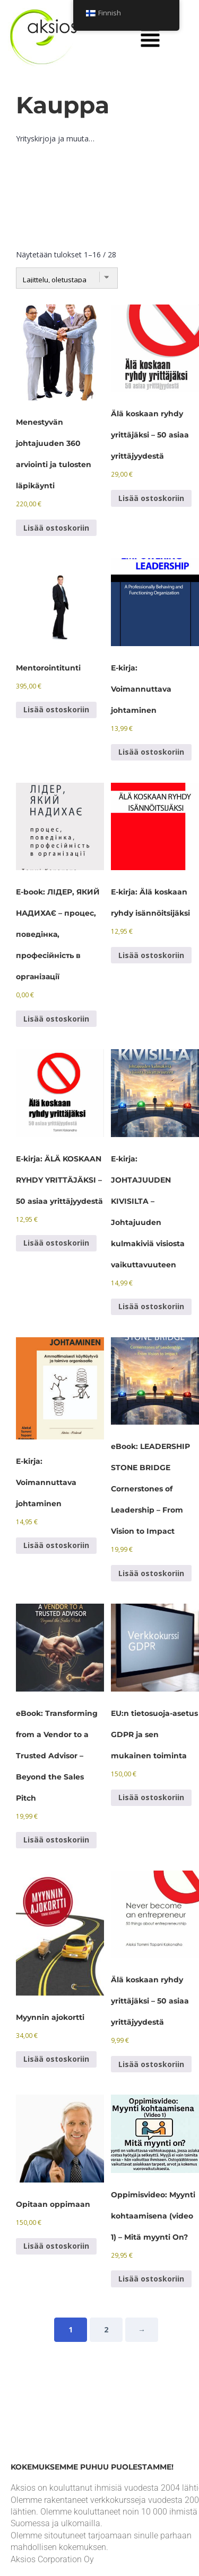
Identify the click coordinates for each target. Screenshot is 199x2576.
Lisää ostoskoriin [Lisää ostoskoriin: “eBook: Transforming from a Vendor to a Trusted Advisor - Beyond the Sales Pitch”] (56, 1840)
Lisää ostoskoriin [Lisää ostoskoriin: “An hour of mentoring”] (56, 709)
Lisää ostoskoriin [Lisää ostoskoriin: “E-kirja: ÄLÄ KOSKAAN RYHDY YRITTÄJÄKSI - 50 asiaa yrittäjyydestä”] (56, 1243)
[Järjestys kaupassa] (67, 278)
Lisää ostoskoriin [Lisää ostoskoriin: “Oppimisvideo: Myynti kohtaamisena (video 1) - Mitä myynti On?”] (151, 2279)
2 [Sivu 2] (106, 2329)
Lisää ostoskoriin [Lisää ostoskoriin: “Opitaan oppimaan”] (56, 2246)
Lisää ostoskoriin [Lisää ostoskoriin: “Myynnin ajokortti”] (56, 2059)
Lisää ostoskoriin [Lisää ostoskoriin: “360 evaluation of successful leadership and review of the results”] (56, 528)
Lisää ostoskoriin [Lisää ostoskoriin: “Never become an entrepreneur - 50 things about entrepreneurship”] (151, 2064)
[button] (150, 38)
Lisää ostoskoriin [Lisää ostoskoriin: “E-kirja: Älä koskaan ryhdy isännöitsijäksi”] (151, 955)
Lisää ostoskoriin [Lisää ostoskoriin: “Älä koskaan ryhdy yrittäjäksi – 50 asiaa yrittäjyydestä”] (151, 498)
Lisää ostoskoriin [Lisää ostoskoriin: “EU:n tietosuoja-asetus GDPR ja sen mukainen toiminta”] (151, 1797)
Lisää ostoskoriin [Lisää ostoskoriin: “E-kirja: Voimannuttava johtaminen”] (56, 1545)
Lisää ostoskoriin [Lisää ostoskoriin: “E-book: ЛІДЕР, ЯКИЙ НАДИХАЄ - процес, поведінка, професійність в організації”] (56, 1019)
